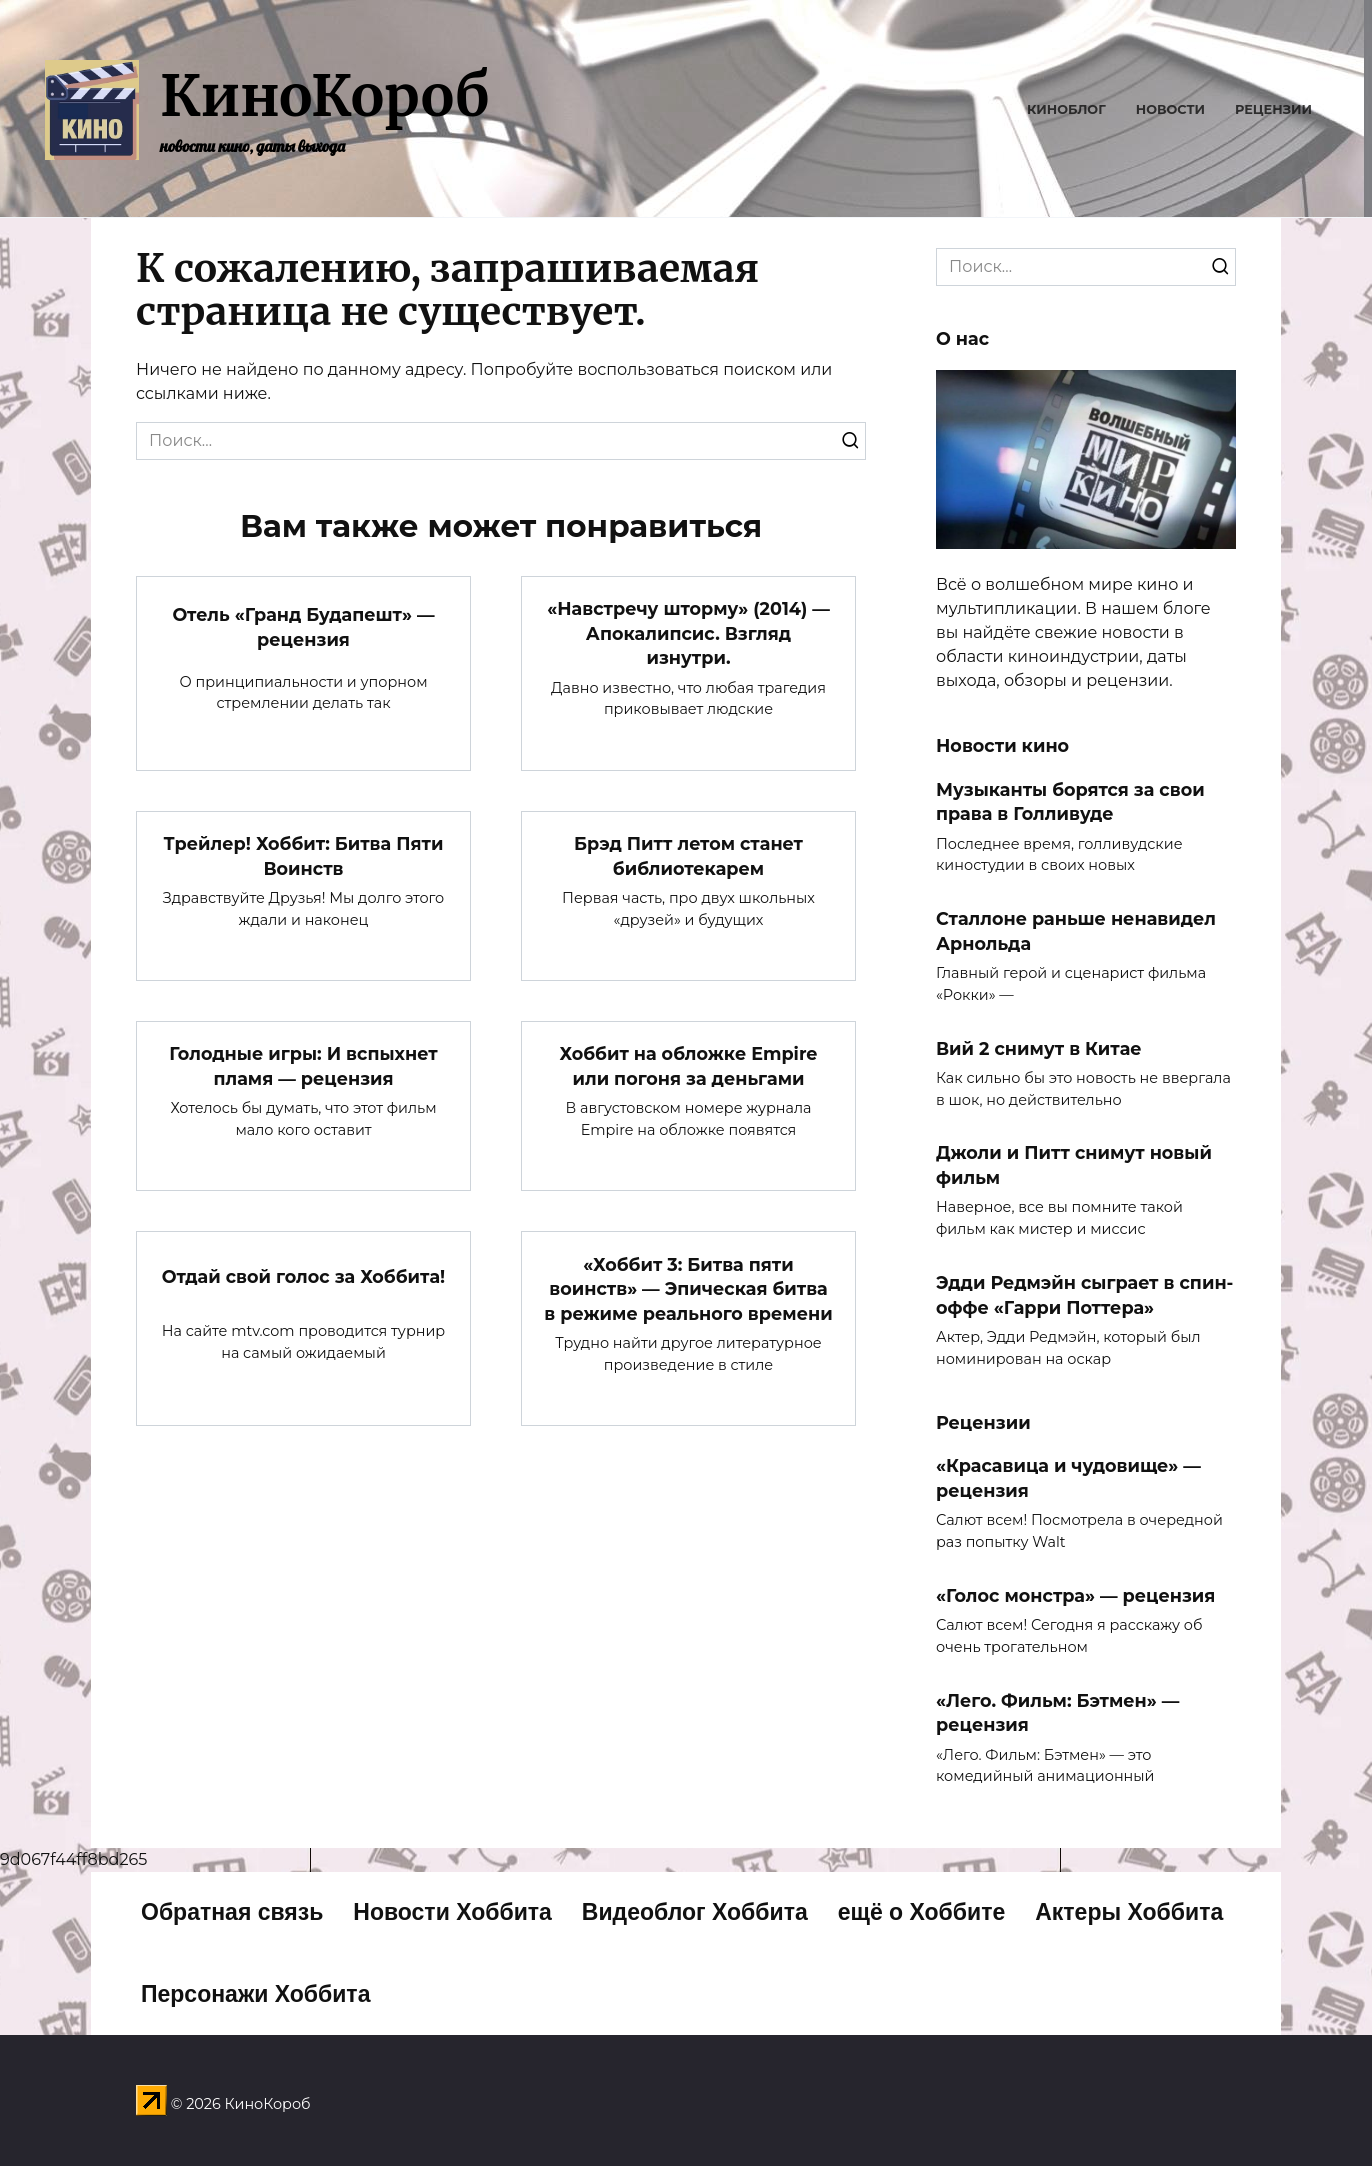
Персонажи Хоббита (255, 1994)
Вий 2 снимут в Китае (1039, 1047)
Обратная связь (232, 1912)
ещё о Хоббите (922, 1912)
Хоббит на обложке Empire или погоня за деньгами (689, 1066)
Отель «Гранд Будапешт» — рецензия (303, 627)
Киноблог (1066, 109)
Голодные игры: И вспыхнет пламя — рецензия (303, 1066)
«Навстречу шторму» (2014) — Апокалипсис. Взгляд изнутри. (688, 633)
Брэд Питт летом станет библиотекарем (688, 856)
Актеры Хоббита (1129, 1912)
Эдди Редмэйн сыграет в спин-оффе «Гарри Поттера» (1084, 1295)
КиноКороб (324, 96)
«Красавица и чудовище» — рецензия (1068, 1478)
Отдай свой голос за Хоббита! (303, 1276)
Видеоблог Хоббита (695, 1912)
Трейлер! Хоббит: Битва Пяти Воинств (304, 856)
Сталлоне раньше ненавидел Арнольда (1076, 931)
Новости (1170, 109)
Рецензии (1273, 109)
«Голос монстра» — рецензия (1075, 1595)
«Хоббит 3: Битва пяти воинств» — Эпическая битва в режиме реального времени (688, 1288)
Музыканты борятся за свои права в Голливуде (1070, 801)
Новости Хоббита (452, 1912)
